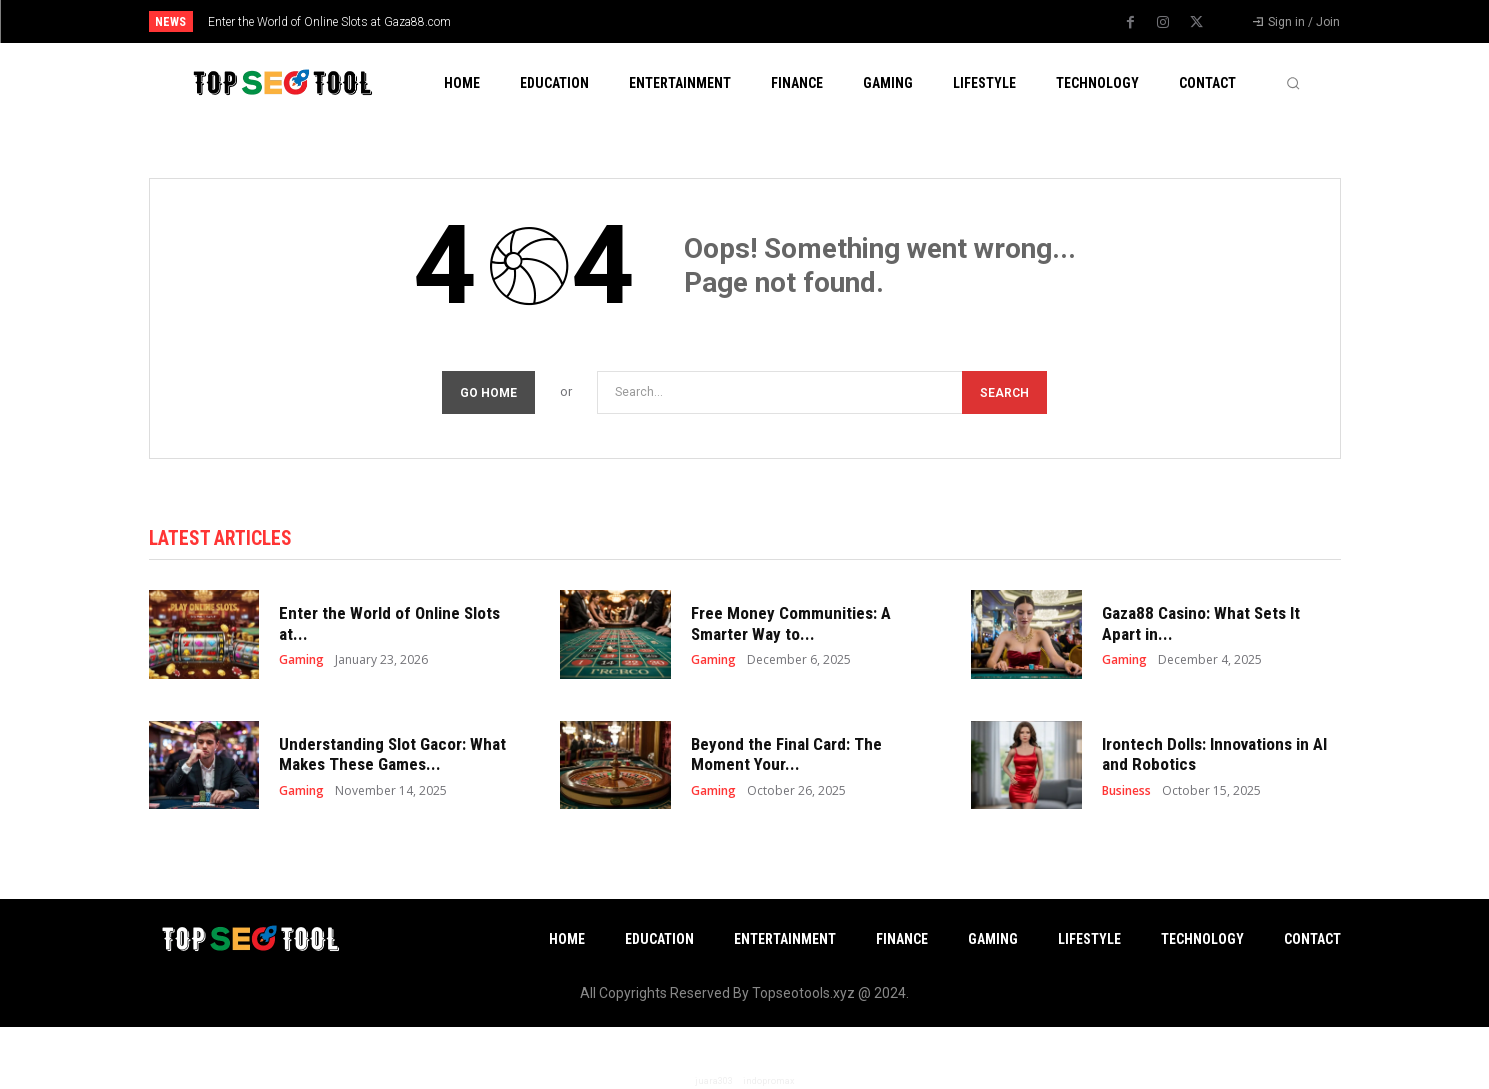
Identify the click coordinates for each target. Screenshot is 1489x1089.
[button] (1293, 83)
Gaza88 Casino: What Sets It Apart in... (1201, 626)
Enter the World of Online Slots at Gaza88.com (329, 22)
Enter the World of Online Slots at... (389, 626)
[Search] (1004, 392)
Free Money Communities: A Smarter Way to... (791, 626)
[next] (811, 21)
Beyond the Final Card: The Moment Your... (786, 756)
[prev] (779, 21)
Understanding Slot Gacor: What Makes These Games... (392, 756)
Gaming (301, 663)
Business (1126, 793)
